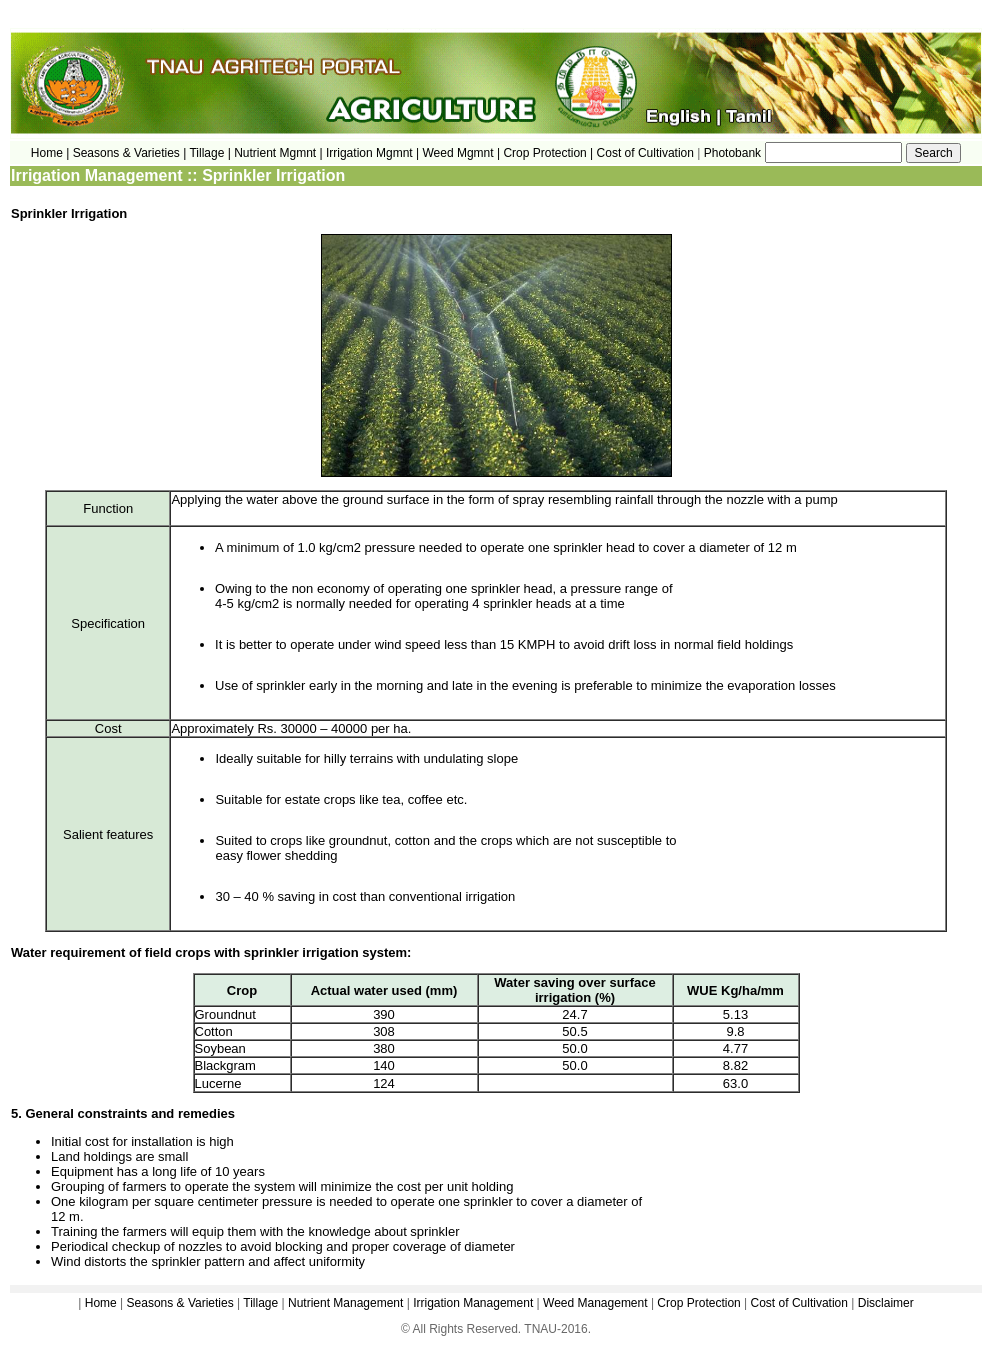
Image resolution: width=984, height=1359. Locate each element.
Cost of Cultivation (647, 153)
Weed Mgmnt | (461, 153)
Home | (50, 153)
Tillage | (211, 153)
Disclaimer (886, 1303)
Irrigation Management (473, 1303)
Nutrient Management (344, 1303)
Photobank (732, 153)
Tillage (260, 1303)
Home (101, 1303)
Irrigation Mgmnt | (372, 153)
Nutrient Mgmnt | (278, 153)
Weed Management (595, 1303)
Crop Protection (698, 1303)
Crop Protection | (548, 153)
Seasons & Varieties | (130, 153)
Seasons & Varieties (180, 1303)
